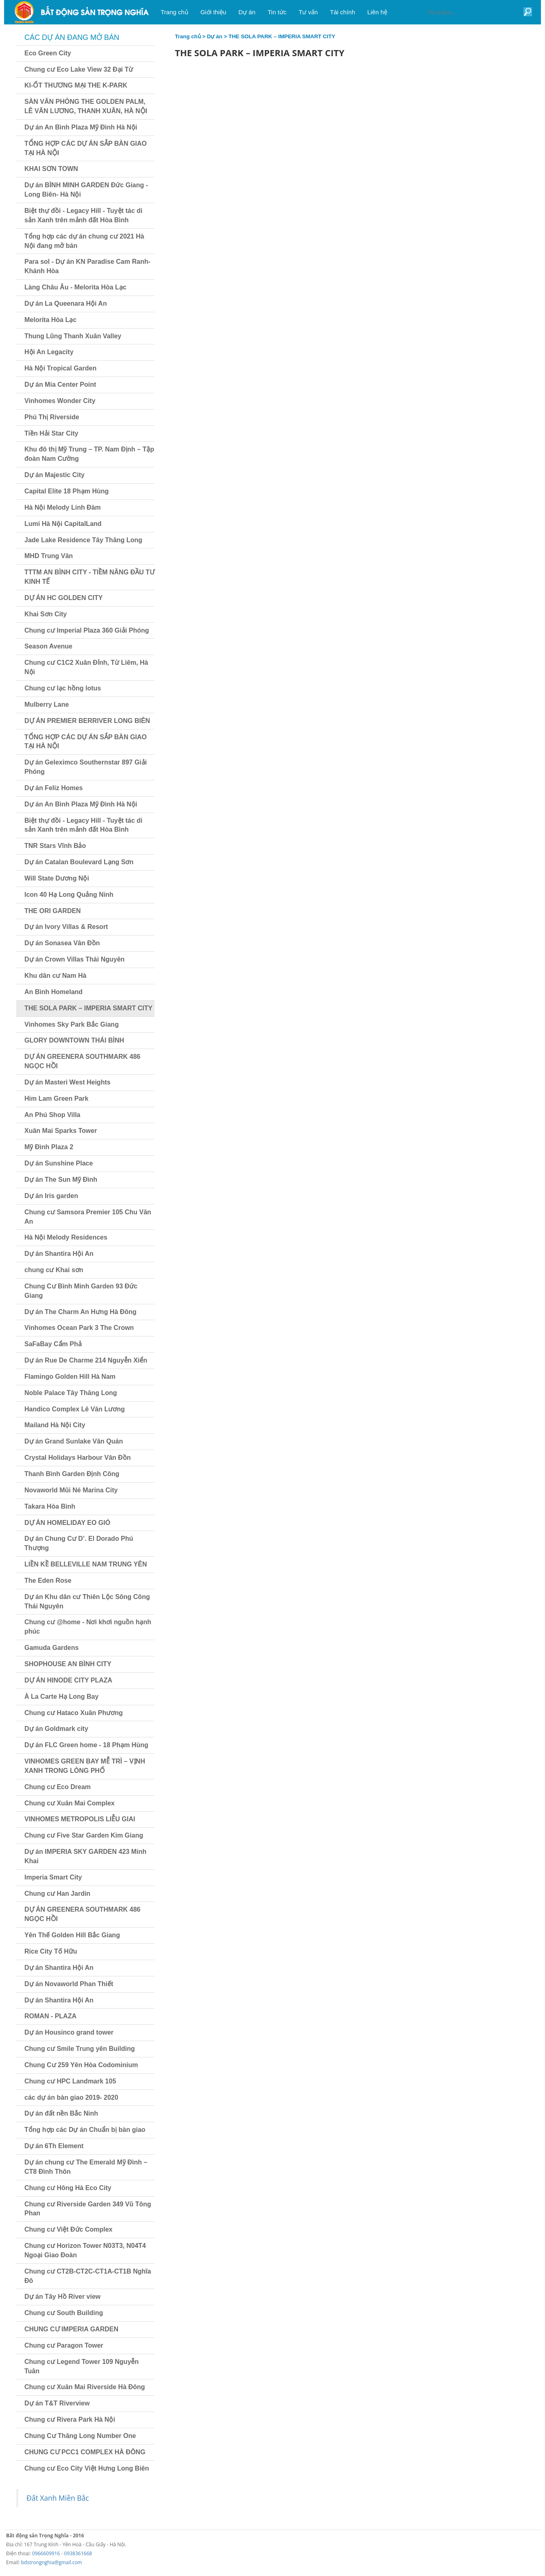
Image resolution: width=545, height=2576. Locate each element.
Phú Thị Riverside (51, 417)
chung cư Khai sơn (53, 1269)
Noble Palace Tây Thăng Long (70, 1392)
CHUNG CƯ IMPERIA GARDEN (71, 2329)
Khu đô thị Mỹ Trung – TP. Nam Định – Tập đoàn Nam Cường (89, 454)
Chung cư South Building (63, 2312)
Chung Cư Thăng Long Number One (80, 2435)
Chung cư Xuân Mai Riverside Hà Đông (84, 2386)
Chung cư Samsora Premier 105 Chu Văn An (87, 1217)
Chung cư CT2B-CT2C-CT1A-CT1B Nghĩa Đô (87, 2276)
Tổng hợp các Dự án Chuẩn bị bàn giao (84, 2129)
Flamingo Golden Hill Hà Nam (70, 1376)
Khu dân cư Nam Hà (55, 975)
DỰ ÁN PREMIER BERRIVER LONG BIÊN (87, 720)
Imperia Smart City (53, 1877)
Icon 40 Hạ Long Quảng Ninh (68, 894)
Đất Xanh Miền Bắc (57, 2498)
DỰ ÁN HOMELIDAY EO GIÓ (67, 1522)
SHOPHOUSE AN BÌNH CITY (67, 1663)
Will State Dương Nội (56, 878)
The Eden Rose (48, 1580)
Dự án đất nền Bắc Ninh (61, 2113)
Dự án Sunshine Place (58, 1163)
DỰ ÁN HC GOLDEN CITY (63, 597)
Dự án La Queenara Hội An (65, 303)
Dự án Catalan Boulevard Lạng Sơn (78, 862)
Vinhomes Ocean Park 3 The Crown (79, 1327)
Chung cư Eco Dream (57, 1786)
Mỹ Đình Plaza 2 (48, 1146)
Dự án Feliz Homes (53, 787)
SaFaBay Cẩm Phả (53, 1344)
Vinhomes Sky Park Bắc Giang (71, 1024)
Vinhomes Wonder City (60, 400)
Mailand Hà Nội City (54, 1425)
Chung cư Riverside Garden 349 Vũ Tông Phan (87, 2209)
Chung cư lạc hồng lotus (62, 688)
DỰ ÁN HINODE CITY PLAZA (68, 1680)
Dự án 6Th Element (53, 2145)
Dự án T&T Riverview (56, 2403)
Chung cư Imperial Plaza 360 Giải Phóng (86, 630)
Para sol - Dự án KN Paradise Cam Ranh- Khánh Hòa (87, 266)
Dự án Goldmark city (56, 1728)
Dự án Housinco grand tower (68, 2032)
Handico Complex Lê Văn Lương (74, 1409)
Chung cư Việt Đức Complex (68, 2229)
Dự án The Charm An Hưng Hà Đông (80, 1311)
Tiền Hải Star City (51, 433)
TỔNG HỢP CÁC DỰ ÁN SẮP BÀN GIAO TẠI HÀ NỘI (85, 148)
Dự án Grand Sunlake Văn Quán (73, 1441)
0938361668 (78, 2553)
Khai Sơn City (45, 614)
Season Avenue (48, 646)
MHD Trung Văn (48, 555)
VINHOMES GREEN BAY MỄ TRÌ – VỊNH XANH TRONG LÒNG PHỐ (84, 1766)
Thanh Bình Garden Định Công (71, 1473)
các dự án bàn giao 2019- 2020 (71, 2097)
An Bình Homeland (53, 991)
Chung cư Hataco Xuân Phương (73, 1712)
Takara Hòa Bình (49, 1506)
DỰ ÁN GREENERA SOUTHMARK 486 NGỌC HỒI (82, 1061)
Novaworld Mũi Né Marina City (71, 1490)
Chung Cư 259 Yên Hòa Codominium (81, 2064)
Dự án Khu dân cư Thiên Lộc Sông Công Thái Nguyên (87, 1601)
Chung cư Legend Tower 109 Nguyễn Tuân (81, 2366)
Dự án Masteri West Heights (67, 1082)
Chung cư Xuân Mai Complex (69, 1803)
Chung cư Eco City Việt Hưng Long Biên (86, 2468)
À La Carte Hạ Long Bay (61, 1696)
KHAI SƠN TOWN (51, 168)
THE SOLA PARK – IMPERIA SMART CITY (88, 1008)
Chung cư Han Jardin (57, 1893)
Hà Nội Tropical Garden (60, 368)
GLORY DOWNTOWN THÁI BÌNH (74, 1040)
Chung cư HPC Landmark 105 (70, 2081)
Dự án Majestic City (54, 474)
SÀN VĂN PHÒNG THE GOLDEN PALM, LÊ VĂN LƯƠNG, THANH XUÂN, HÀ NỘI (85, 106)
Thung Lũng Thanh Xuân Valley (72, 336)
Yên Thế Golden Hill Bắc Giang (72, 1935)
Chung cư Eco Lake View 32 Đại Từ (78, 69)
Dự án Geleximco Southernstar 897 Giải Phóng (85, 767)
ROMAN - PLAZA (50, 2016)
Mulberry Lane (46, 704)
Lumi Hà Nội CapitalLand (63, 523)
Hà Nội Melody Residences (65, 1237)
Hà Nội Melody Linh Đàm (62, 507)
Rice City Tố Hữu (50, 1951)
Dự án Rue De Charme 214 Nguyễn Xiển (85, 1360)
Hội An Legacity (49, 351)
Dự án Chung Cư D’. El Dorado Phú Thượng (78, 1543)
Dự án (214, 36)
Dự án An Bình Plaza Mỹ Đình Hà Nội (80, 127)
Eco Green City (47, 53)
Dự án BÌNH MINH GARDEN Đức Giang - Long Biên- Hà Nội (86, 190)
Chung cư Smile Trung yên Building (79, 2048)
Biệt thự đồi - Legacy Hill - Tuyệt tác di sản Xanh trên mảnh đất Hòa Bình (83, 215)
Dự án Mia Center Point (60, 384)
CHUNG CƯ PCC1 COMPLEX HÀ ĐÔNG (84, 2452)
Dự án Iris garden (51, 1195)
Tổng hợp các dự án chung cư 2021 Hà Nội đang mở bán (84, 241)
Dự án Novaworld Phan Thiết (68, 1983)
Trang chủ (188, 36)
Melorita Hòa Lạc (50, 319)
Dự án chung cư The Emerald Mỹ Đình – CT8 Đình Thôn (85, 2167)
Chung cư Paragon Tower (63, 2345)
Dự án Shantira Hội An (59, 1253)
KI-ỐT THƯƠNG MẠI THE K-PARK (75, 85)
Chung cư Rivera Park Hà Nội (69, 2419)
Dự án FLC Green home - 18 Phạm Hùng (86, 1744)
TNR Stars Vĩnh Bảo (55, 845)
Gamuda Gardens (51, 1647)
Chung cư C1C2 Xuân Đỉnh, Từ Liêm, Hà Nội (86, 667)
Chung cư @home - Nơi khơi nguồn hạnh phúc (87, 1627)
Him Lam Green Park (56, 1098)
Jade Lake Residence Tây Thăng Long (83, 540)
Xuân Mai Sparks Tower (60, 1130)
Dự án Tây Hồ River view (62, 2296)
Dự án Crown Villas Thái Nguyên (74, 959)
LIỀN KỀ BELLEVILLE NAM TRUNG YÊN (85, 1564)
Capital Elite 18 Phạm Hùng (66, 491)
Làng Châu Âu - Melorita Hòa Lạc (75, 287)
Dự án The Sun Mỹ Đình (60, 1179)
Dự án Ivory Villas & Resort (66, 926)
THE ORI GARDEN (52, 910)
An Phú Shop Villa (52, 1114)
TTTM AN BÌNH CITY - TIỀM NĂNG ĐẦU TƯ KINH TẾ (89, 577)
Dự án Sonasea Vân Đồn (62, 943)
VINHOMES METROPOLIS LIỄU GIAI (79, 1819)
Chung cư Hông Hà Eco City (67, 2187)
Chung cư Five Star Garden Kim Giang (83, 1835)
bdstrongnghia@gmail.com (51, 2562)
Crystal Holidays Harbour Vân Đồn (77, 1457)
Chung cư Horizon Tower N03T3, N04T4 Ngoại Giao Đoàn (85, 2250)
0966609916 (46, 2553)
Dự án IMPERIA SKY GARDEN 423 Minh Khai (85, 1856)
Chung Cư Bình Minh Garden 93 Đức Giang (80, 1291)
